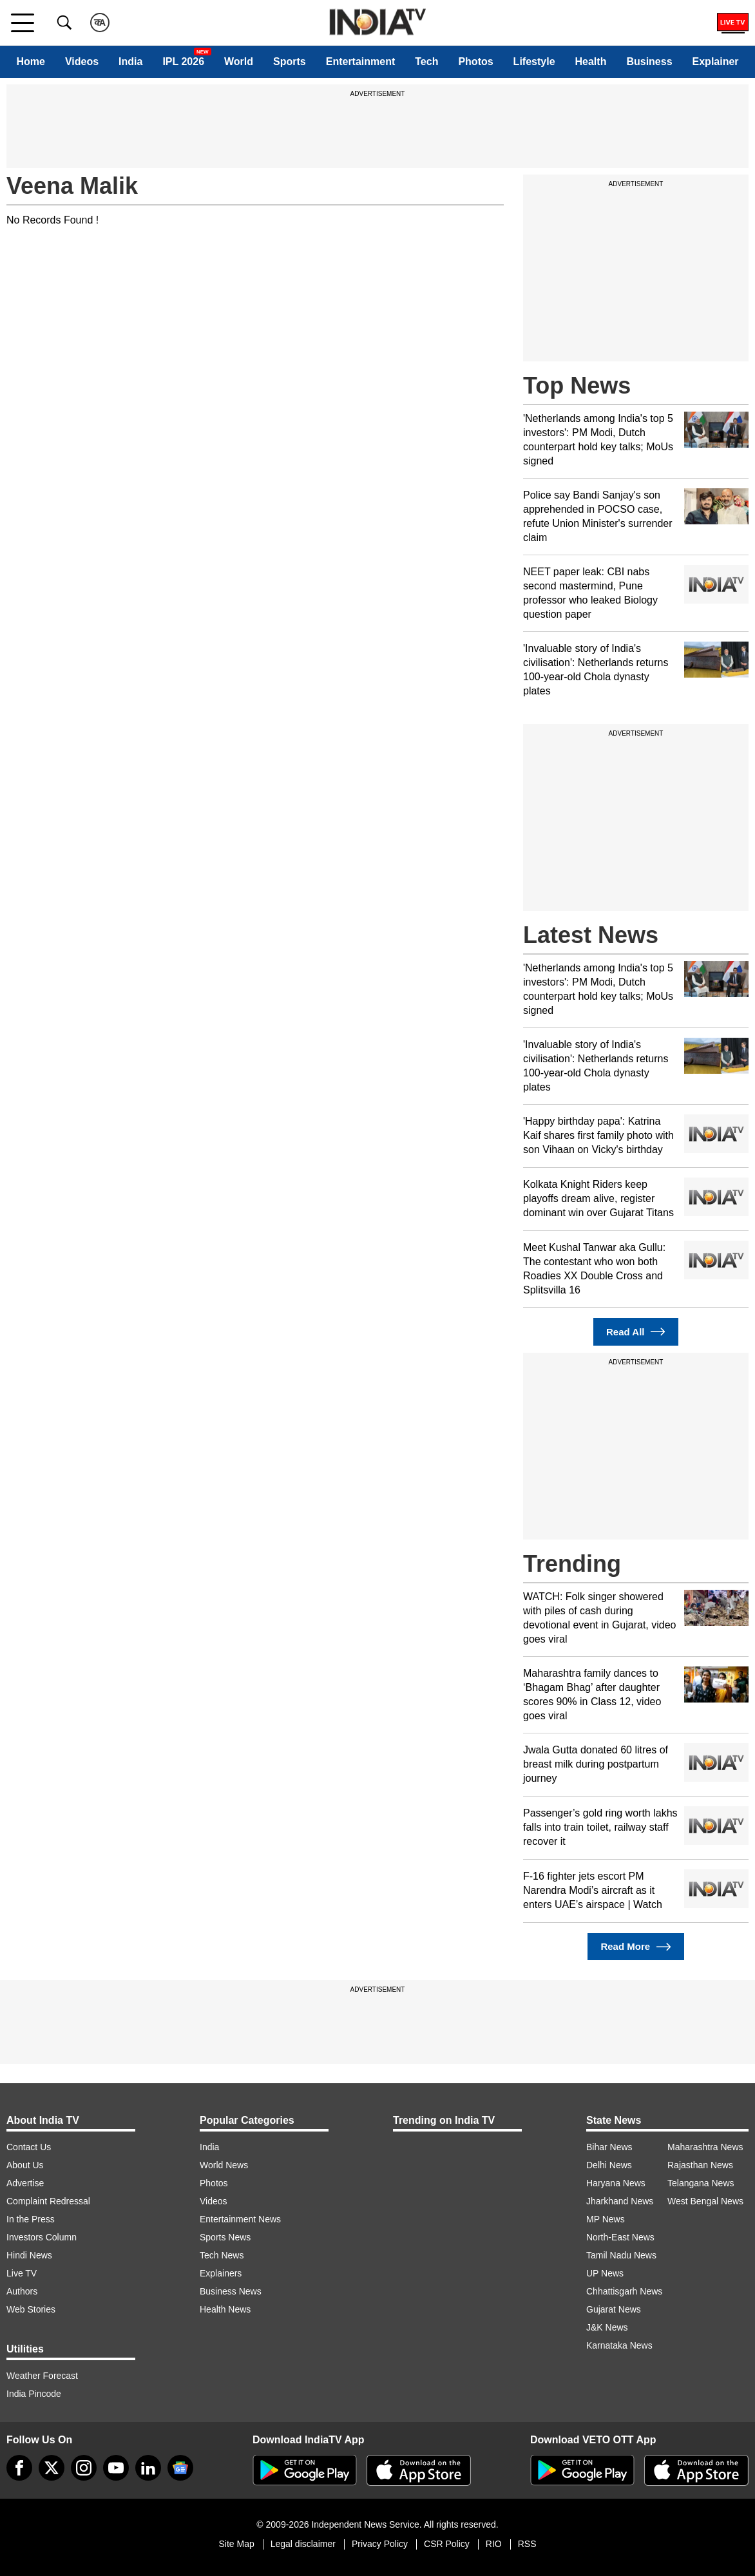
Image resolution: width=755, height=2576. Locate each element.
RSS (527, 2544)
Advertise (25, 2183)
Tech (426, 61)
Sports (289, 61)
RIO (494, 2544)
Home (30, 61)
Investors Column (41, 2237)
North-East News (620, 2237)
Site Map (236, 2544)
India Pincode (33, 2394)
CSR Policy (447, 2544)
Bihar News (609, 2147)
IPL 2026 (183, 61)
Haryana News (615, 2183)
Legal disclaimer (303, 2544)
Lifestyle (534, 61)
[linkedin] (148, 2468)
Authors (21, 2291)
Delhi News (609, 2165)
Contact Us (28, 2147)
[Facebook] (19, 2468)
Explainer (716, 61)
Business (649, 61)
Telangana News (700, 2183)
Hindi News (29, 2255)
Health (591, 61)
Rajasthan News (700, 2165)
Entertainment (361, 61)
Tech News (222, 2255)
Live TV (21, 2273)
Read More (635, 1947)
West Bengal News (705, 2201)
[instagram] (84, 2468)
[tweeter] (51, 2468)
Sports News (225, 2237)
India (130, 61)
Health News (225, 2309)
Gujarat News (613, 2309)
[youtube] (116, 2468)
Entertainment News (240, 2219)
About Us (25, 2165)
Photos (475, 61)
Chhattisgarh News (624, 2291)
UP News (605, 2273)
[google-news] (180, 2468)
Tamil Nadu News (621, 2255)
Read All (635, 1331)
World (238, 61)
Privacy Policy (380, 2544)
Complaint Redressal (48, 2201)
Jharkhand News (619, 2201)
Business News (231, 2291)
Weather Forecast (42, 2376)
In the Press (30, 2219)
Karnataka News (619, 2345)
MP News (605, 2219)
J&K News (607, 2327)
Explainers (221, 2273)
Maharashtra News (705, 2147)
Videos (82, 61)
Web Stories (30, 2309)
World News (224, 2165)
